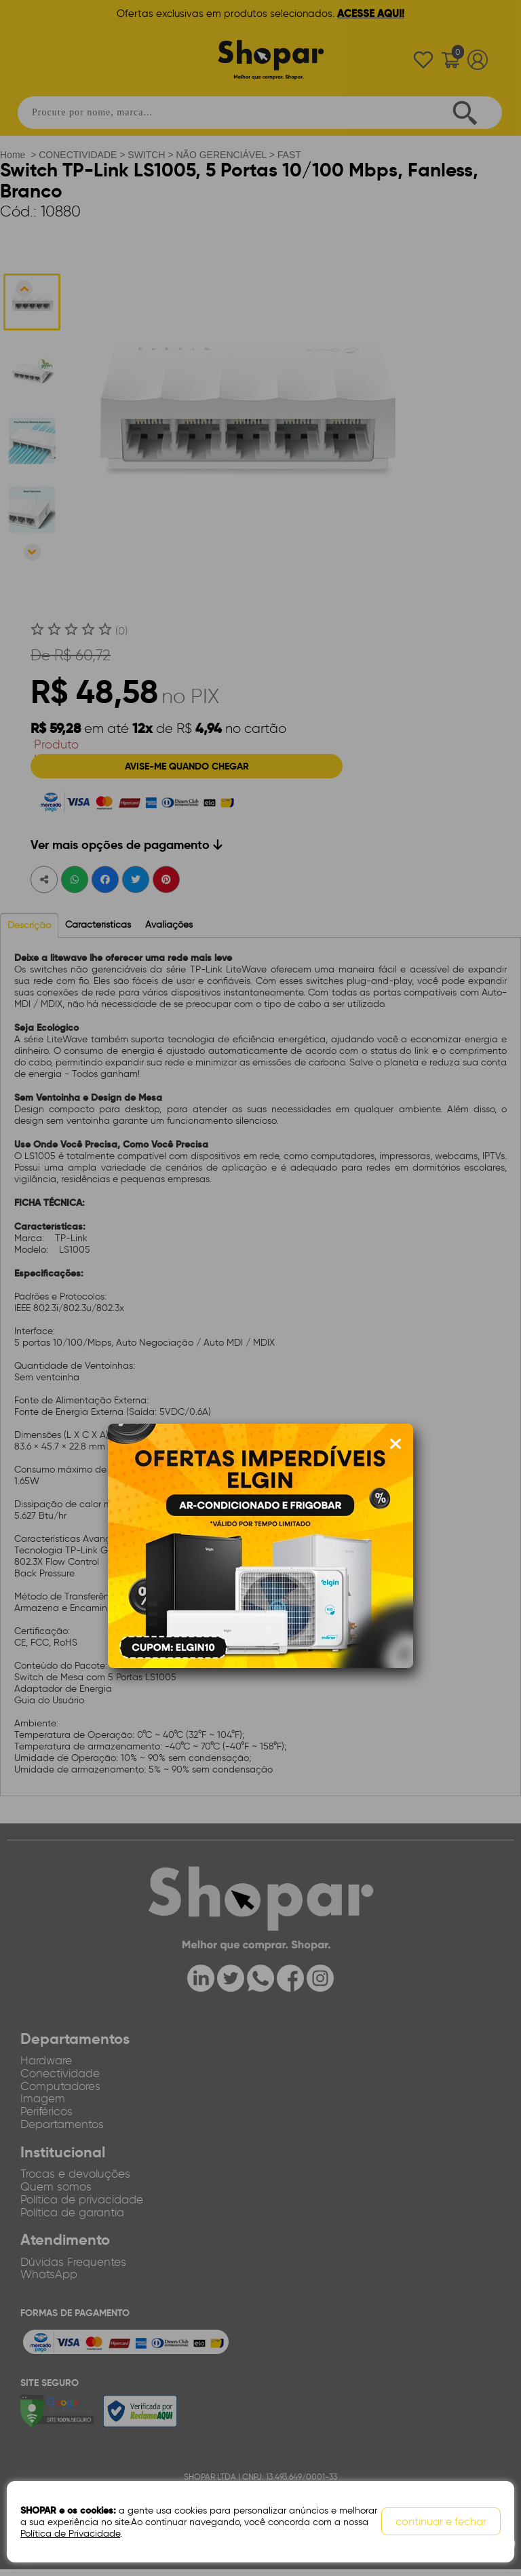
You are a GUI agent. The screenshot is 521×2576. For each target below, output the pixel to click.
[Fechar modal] (395, 1444)
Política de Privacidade (70, 2533)
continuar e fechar (440, 2522)
